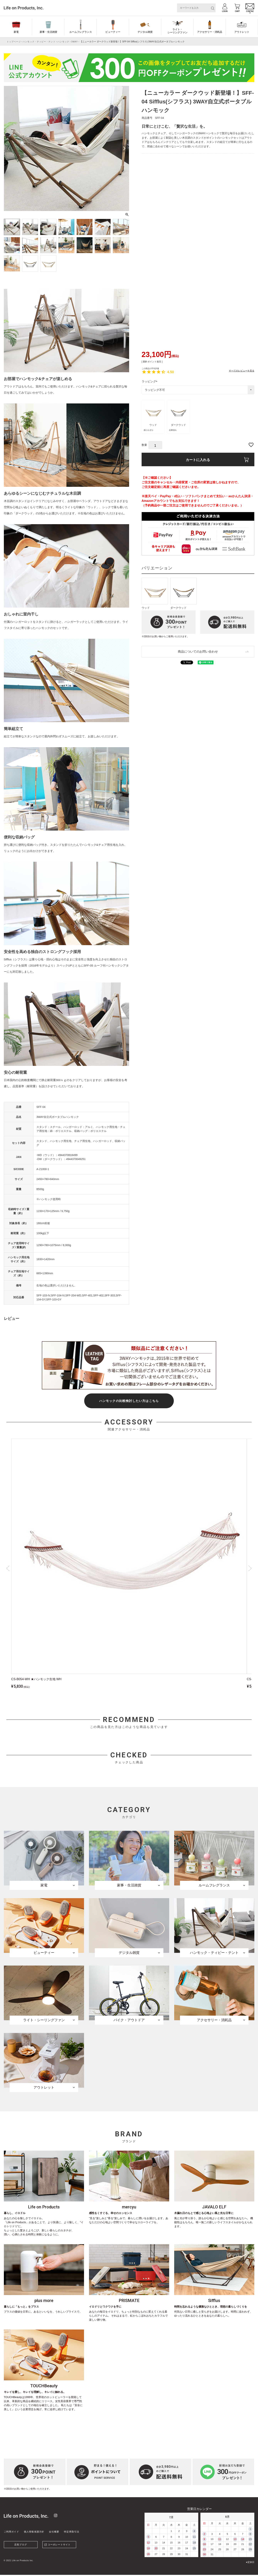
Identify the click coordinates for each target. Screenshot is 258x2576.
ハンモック (63, 41)
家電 (16, 31)
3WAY (74, 41)
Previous (9, 148)
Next (124, 148)
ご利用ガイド (11, 2531)
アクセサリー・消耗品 (209, 31)
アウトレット (241, 31)
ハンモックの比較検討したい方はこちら (129, 1400)
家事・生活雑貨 (48, 31)
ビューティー (112, 31)
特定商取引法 (71, 2531)
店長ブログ (20, 2544)
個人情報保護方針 (34, 2531)
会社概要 (54, 2531)
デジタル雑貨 (145, 31)
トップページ (14, 41)
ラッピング (150, 381)
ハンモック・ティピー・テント (39, 41)
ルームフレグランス (80, 31)
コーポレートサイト (59, 2544)
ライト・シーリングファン (177, 31)
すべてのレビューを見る (241, 370)
